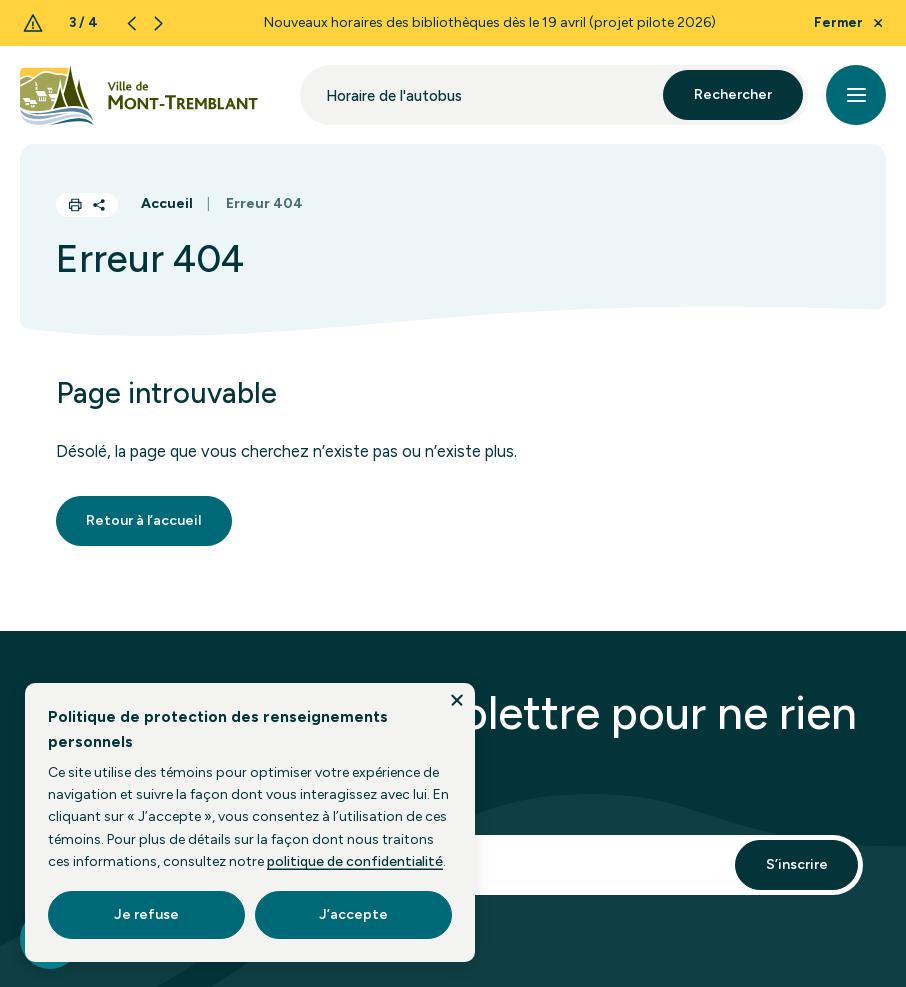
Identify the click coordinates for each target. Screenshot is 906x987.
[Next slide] (158, 23)
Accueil (167, 203)
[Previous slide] (131, 23)
